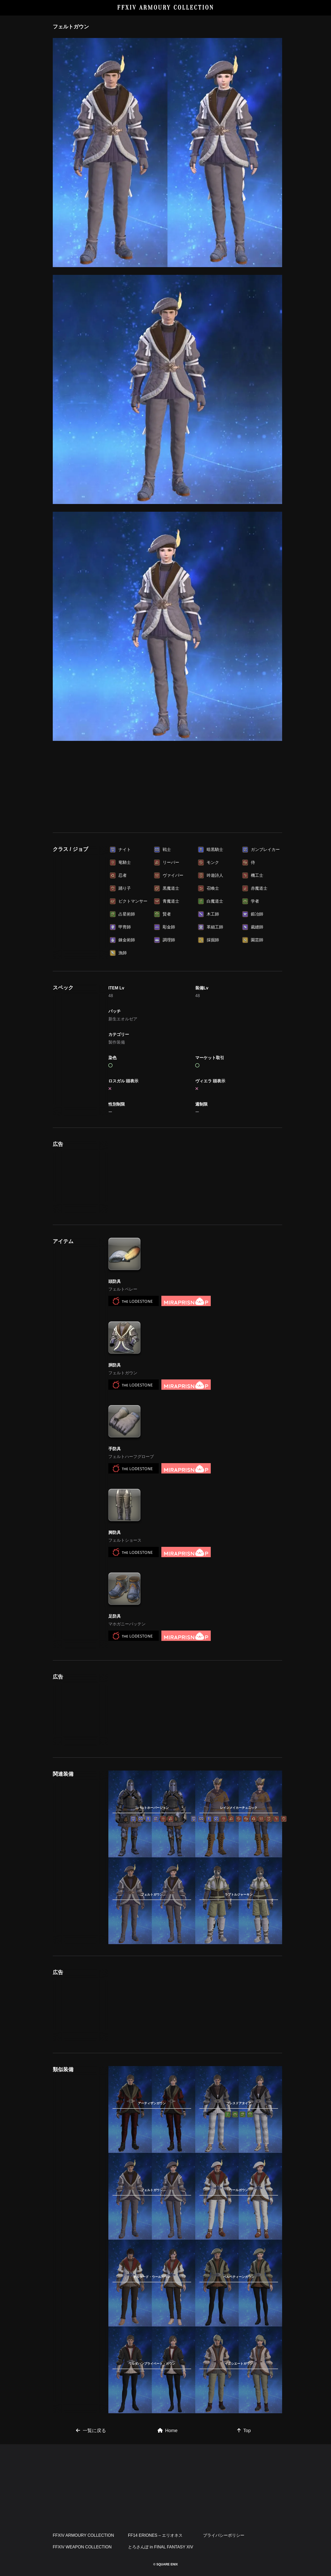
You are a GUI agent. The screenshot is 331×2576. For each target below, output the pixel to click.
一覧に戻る (91, 2430)
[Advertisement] (167, 795)
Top (244, 2430)
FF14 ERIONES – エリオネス (155, 2535)
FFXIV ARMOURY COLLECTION (165, 7)
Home (167, 2430)
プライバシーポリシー (223, 2535)
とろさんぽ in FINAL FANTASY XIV (160, 2547)
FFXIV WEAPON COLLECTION (82, 2547)
